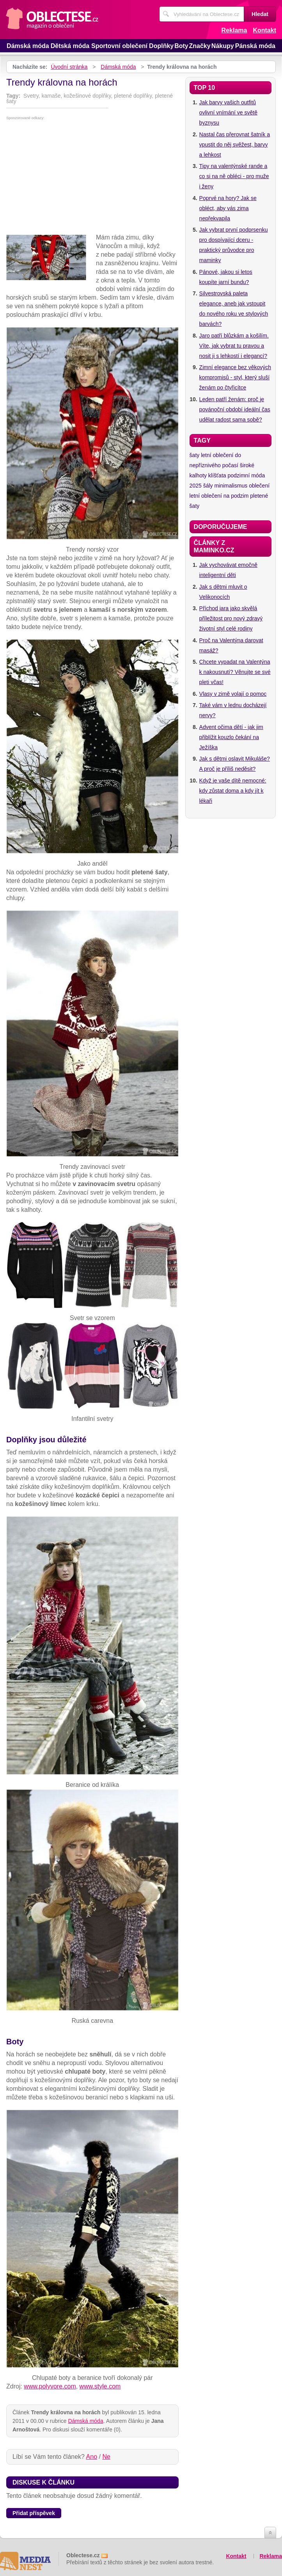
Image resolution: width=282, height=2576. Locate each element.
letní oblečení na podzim (219, 496)
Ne (106, 2456)
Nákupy (222, 46)
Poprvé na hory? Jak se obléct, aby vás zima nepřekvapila (228, 208)
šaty (195, 455)
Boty (181, 46)
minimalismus (230, 485)
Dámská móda (28, 46)
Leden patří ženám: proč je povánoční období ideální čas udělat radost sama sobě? (234, 409)
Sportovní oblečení (119, 46)
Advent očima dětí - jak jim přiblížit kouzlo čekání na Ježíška (231, 737)
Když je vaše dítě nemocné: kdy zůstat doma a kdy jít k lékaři (232, 790)
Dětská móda (70, 46)
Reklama (234, 30)
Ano (91, 2456)
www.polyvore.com (50, 2386)
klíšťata (217, 475)
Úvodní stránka (69, 67)
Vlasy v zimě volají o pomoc (233, 694)
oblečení (259, 485)
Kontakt (264, 30)
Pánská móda (255, 46)
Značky (199, 46)
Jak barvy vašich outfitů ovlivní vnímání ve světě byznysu (228, 112)
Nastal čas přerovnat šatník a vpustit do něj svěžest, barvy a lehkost (234, 144)
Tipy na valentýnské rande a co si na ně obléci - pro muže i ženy (234, 176)
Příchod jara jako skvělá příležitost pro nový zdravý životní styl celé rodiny (231, 618)
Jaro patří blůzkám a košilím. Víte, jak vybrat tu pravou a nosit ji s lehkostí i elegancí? (234, 345)
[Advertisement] (92, 178)
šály (208, 485)
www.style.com (100, 2386)
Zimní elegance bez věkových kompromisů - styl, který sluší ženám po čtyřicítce (235, 377)
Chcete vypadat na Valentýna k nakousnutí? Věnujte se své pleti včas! (235, 672)
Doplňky (161, 46)
